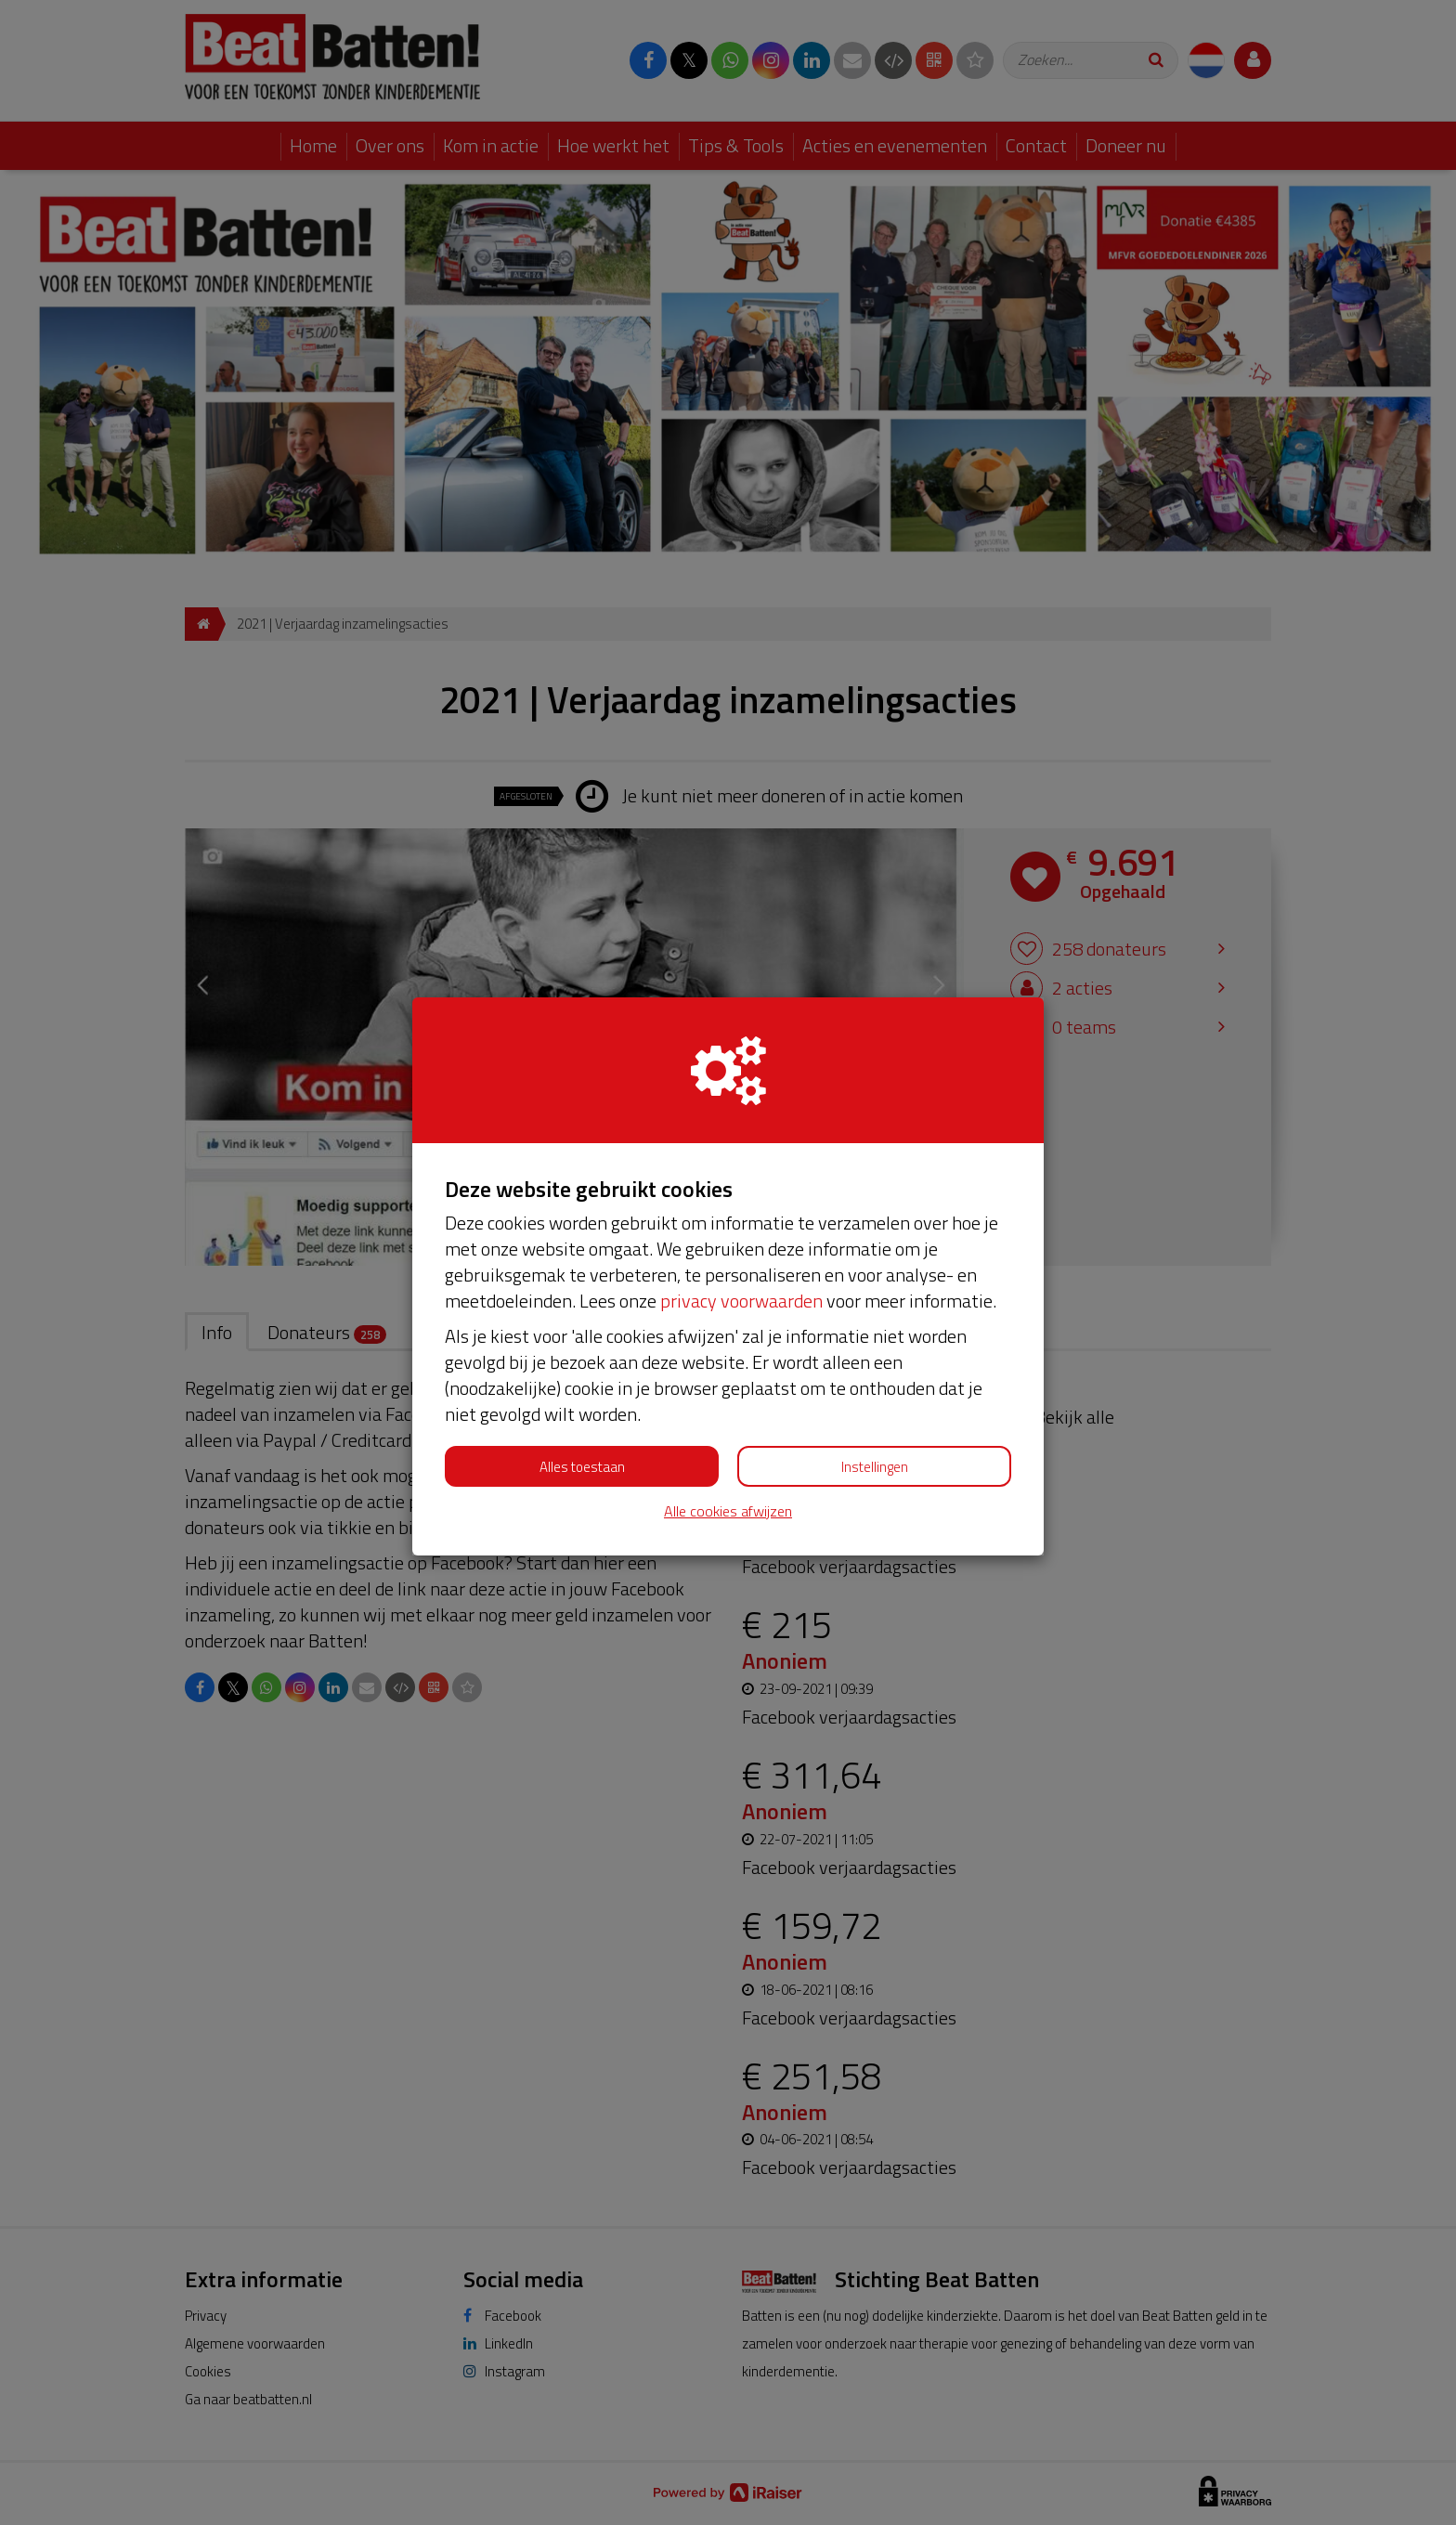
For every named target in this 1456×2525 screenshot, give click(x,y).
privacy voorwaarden (741, 1300)
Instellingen (874, 1466)
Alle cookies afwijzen (728, 1511)
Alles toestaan (582, 1466)
